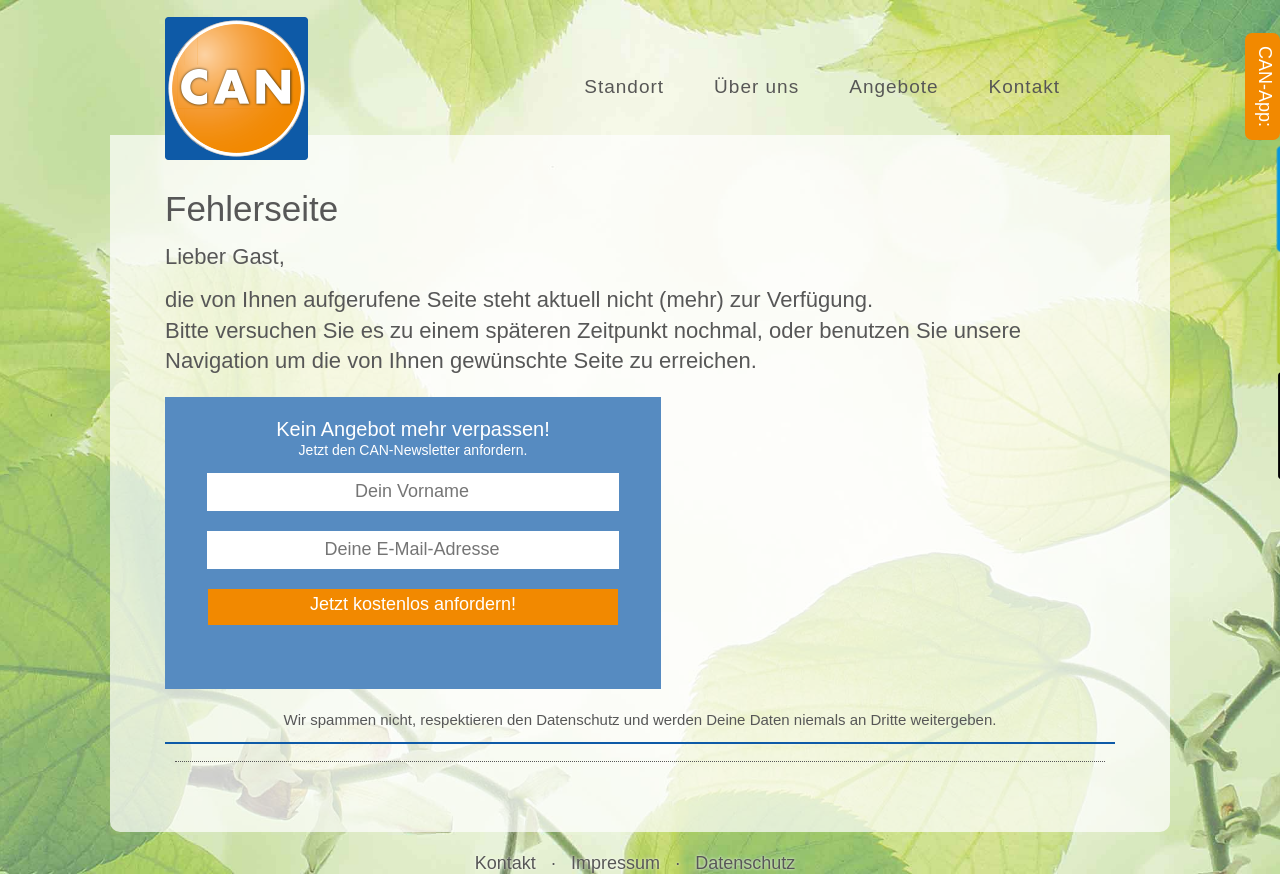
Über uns (756, 70)
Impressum (615, 863)
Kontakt (1024, 72)
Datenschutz (745, 863)
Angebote (893, 70)
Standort (631, 69)
